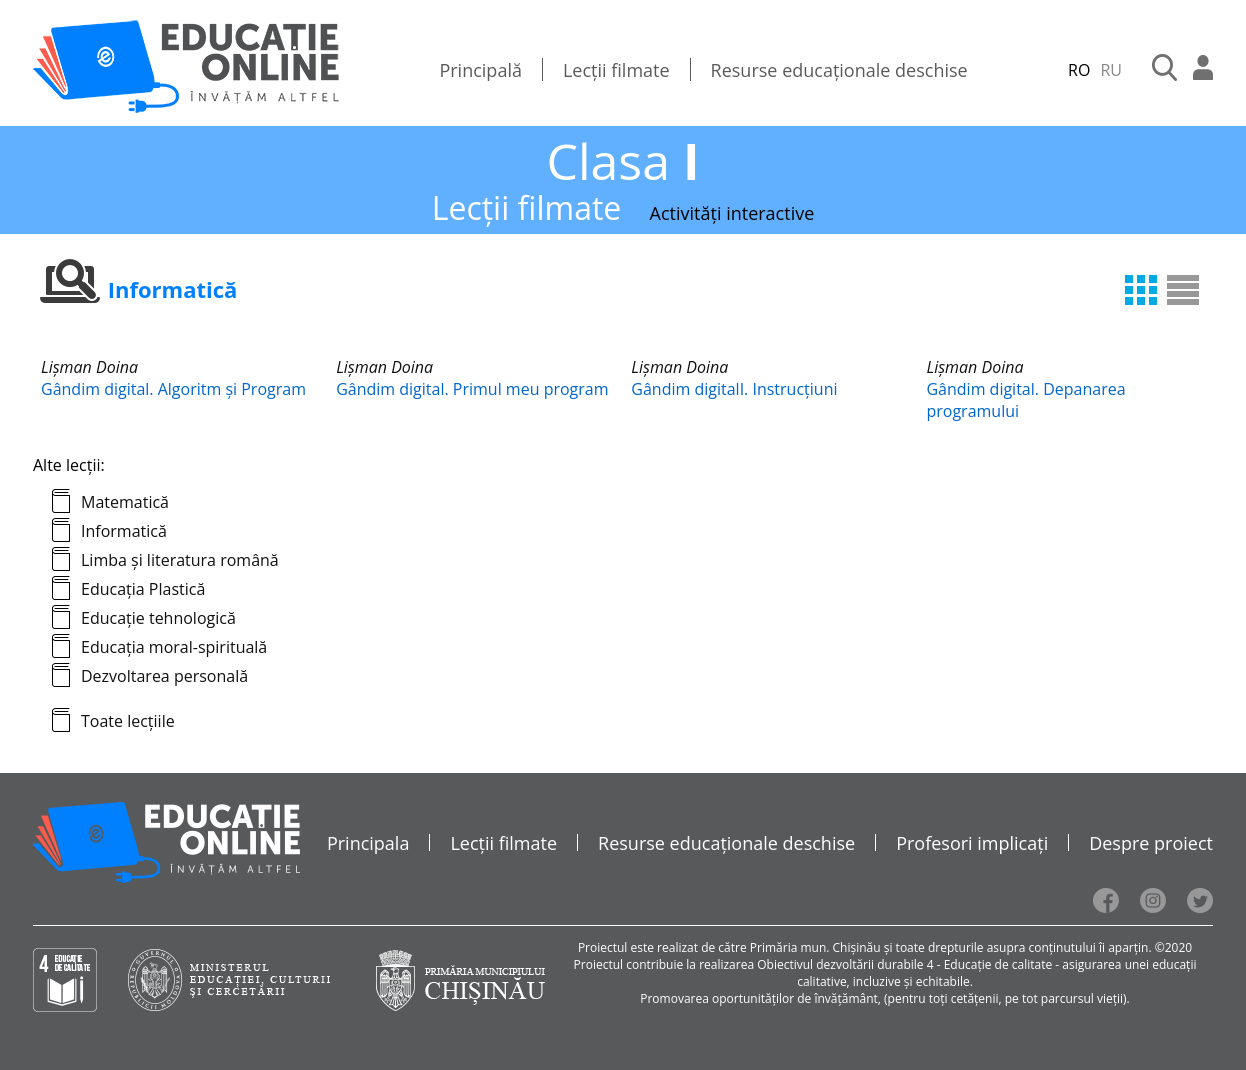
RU (1111, 70)
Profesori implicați (972, 843)
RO (1079, 70)
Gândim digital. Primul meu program (472, 389)
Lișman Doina (89, 367)
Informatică (124, 531)
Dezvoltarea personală (164, 676)
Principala (368, 843)
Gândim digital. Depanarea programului (1025, 400)
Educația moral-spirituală (174, 647)
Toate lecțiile (128, 721)
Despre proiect (1151, 843)
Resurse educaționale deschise (839, 70)
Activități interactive (732, 213)
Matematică (125, 502)
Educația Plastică (143, 589)
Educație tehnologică (158, 618)
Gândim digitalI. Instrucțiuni (734, 389)
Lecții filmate (616, 70)
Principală (480, 70)
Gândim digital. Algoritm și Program (173, 389)
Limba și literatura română (180, 560)
